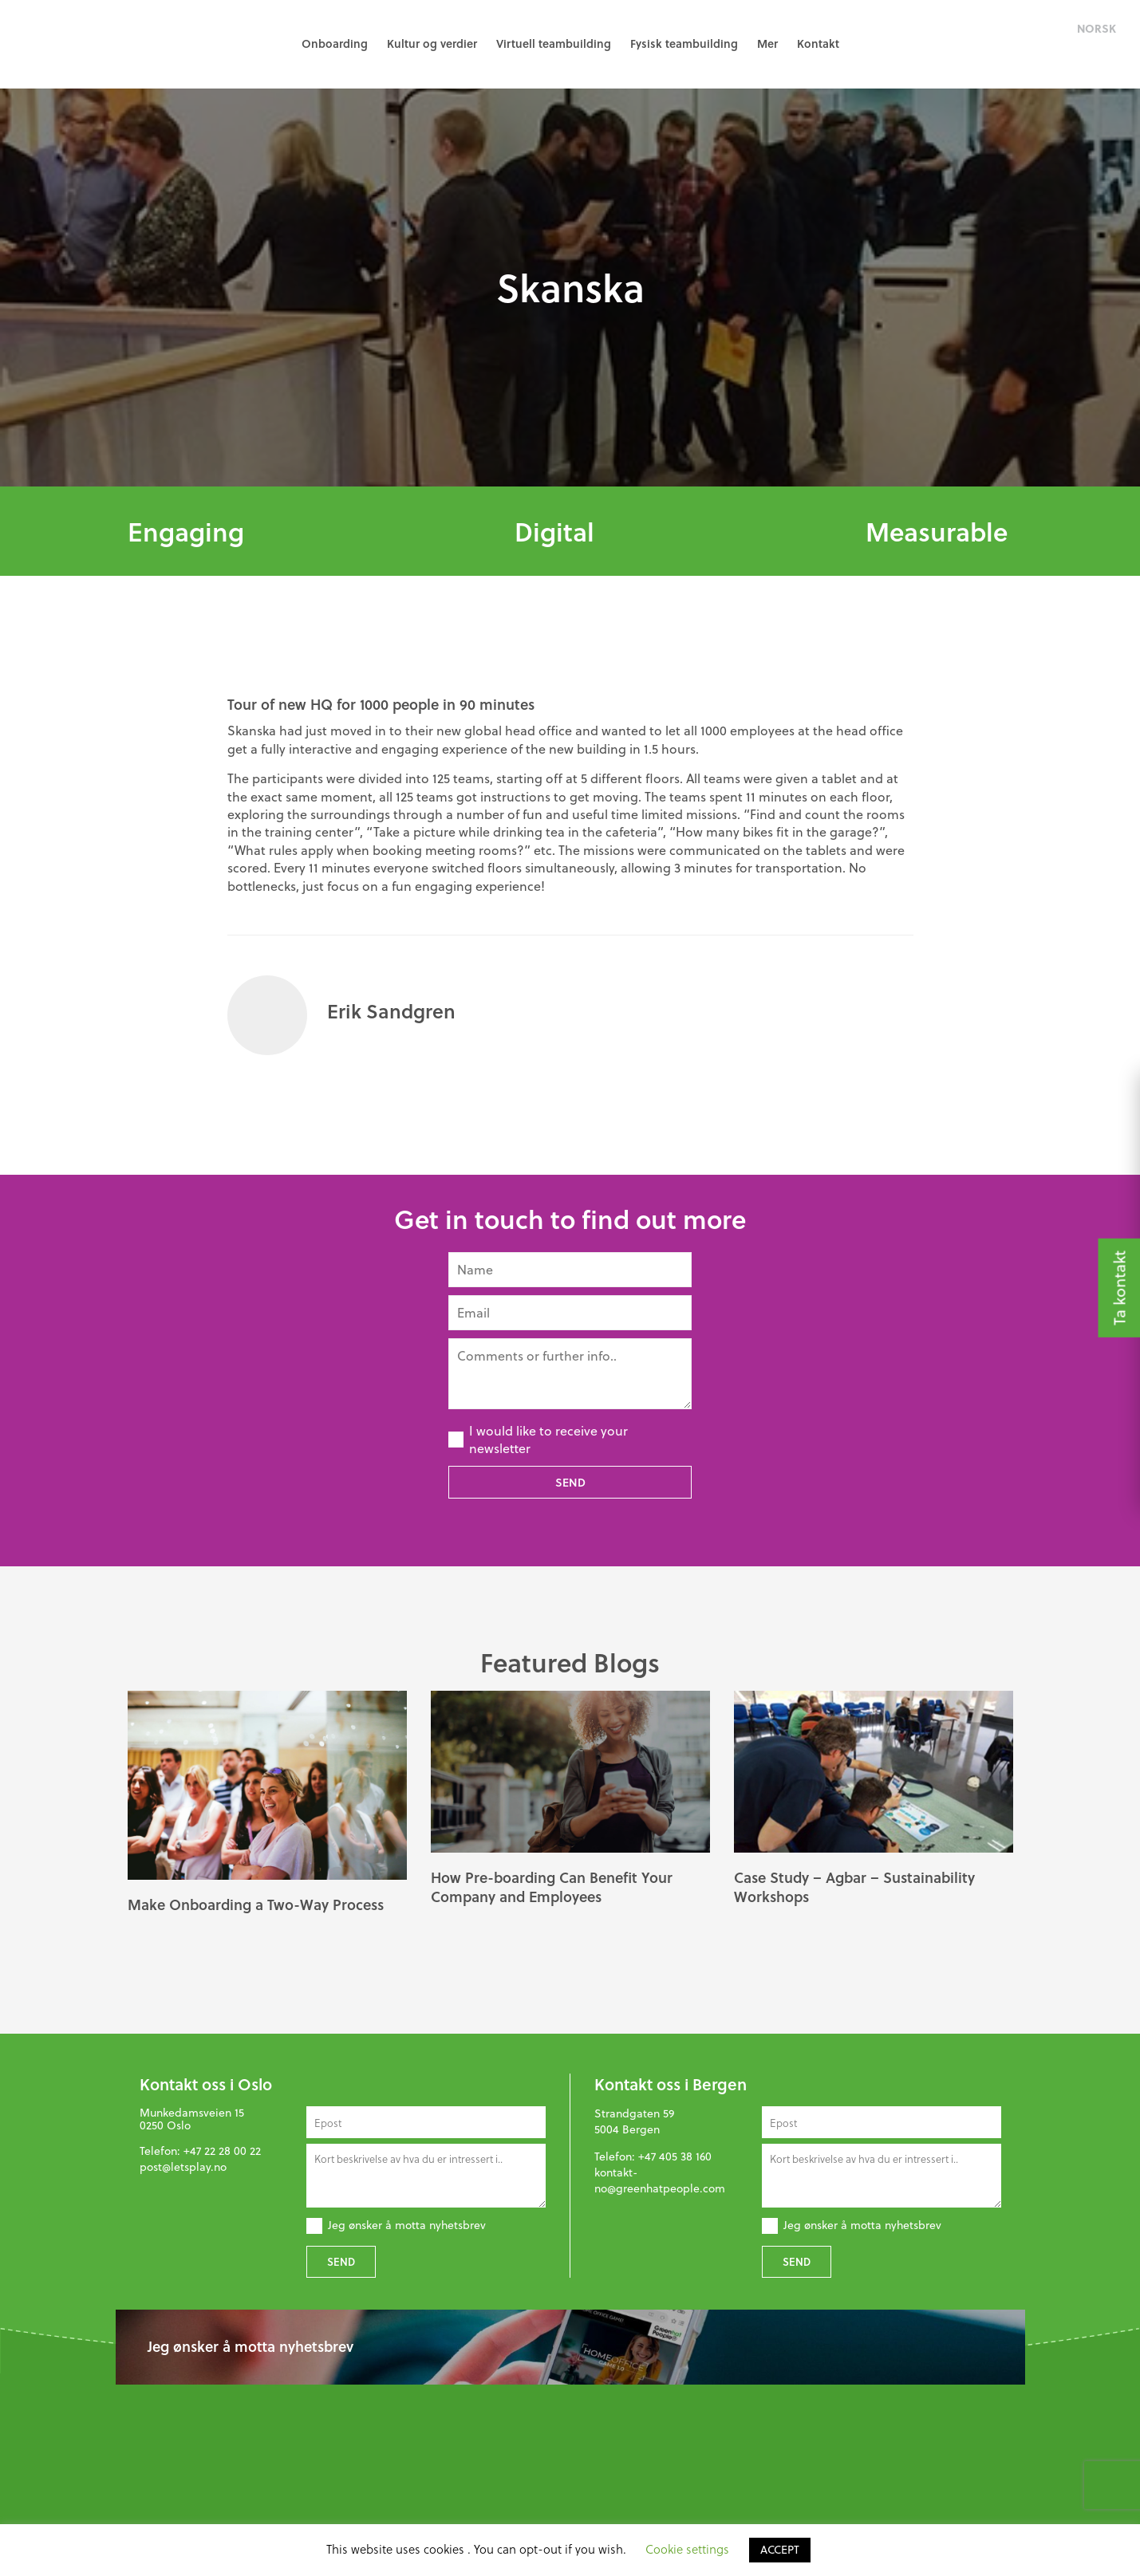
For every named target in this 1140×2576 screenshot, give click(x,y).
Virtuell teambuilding (553, 43)
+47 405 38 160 (675, 2156)
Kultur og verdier (432, 43)
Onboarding (335, 43)
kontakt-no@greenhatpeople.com (659, 2180)
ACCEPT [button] (779, 2550)
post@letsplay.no (183, 2167)
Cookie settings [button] (687, 2549)
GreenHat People (88, 44)
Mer (767, 43)
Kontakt (818, 43)
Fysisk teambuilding (684, 43)
